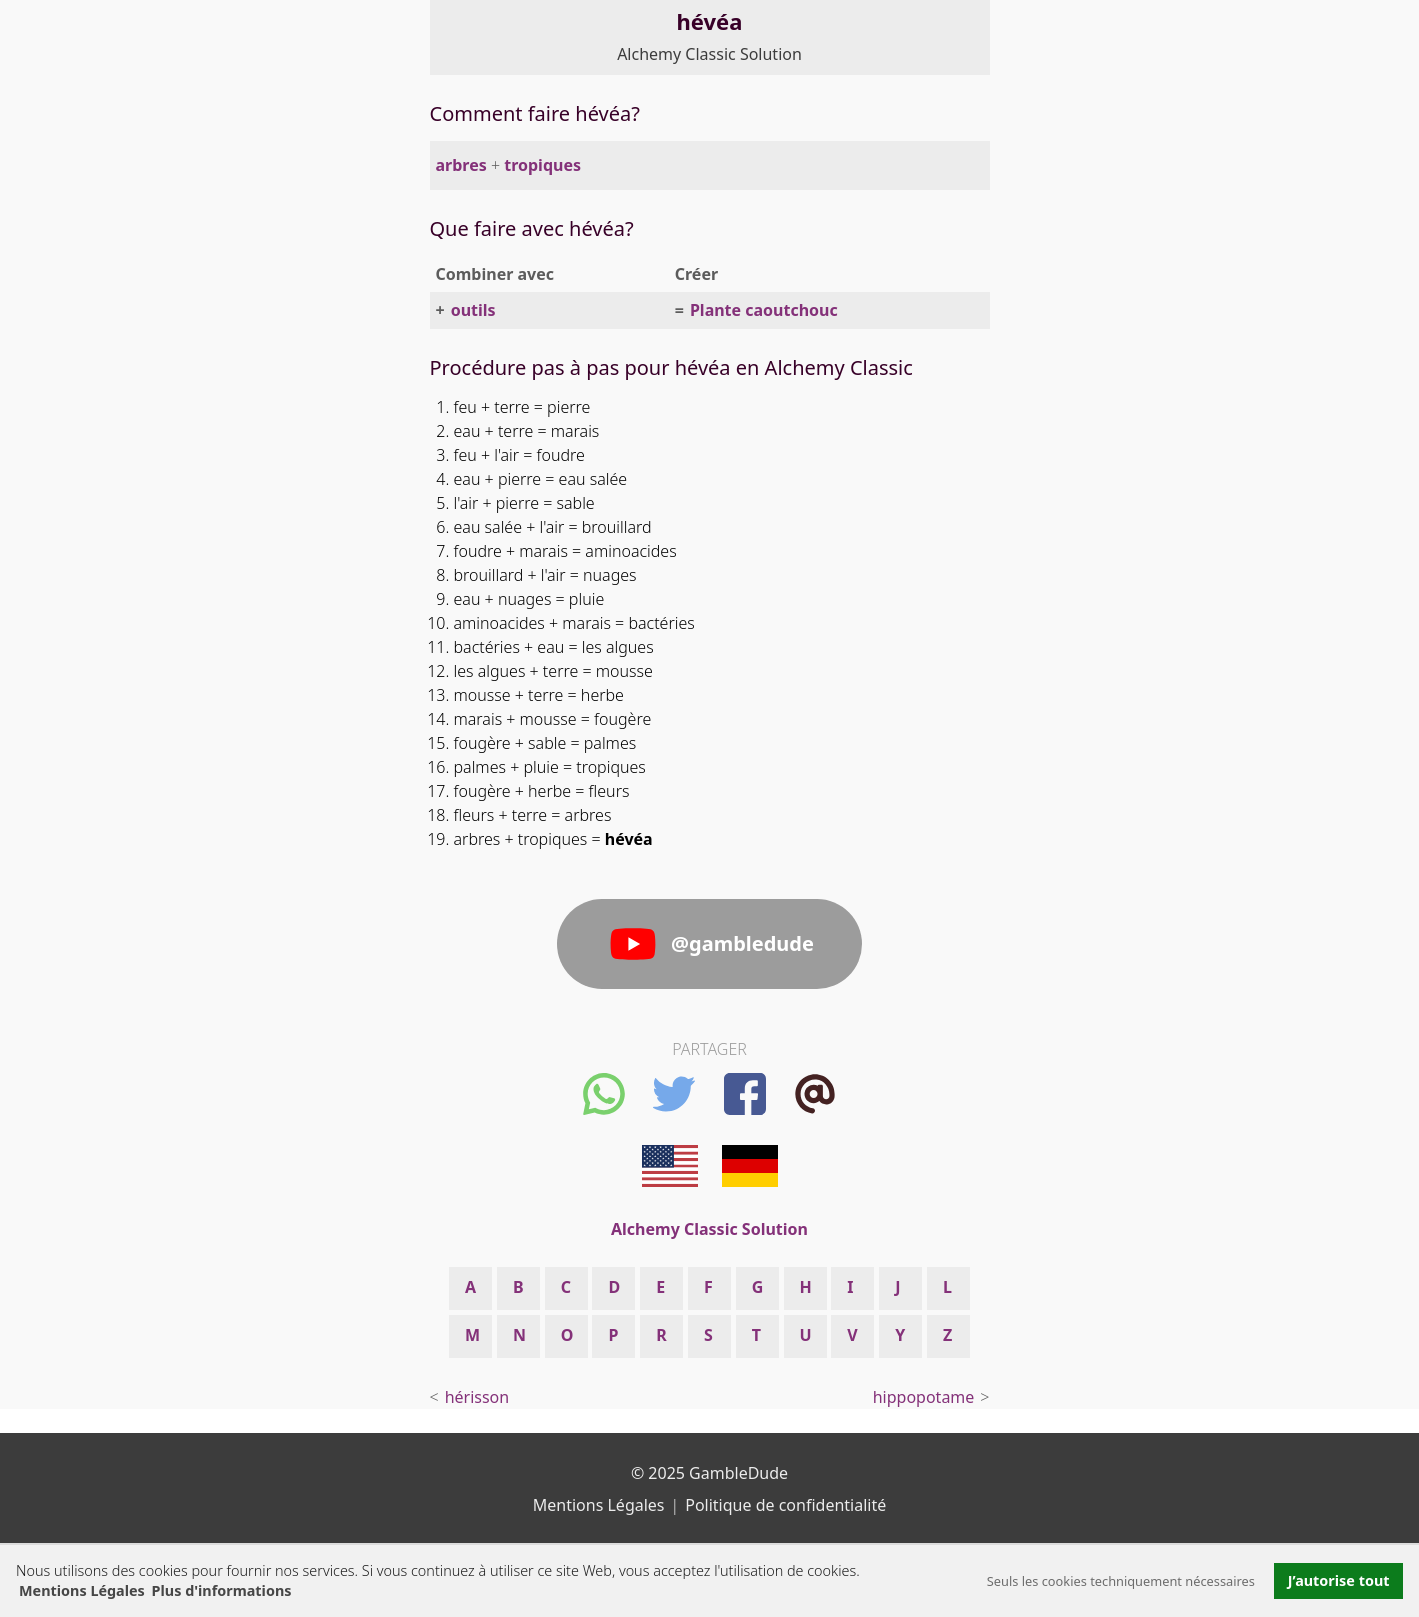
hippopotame (924, 1397)
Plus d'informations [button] (222, 1590)
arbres (461, 165)
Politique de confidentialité (785, 1505)
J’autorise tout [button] (1339, 1580)
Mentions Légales (82, 1590)
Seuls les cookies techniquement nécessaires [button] (1121, 1581)
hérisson (477, 1397)
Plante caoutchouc (764, 310)
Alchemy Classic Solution (709, 54)
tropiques (542, 165)
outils (473, 310)
